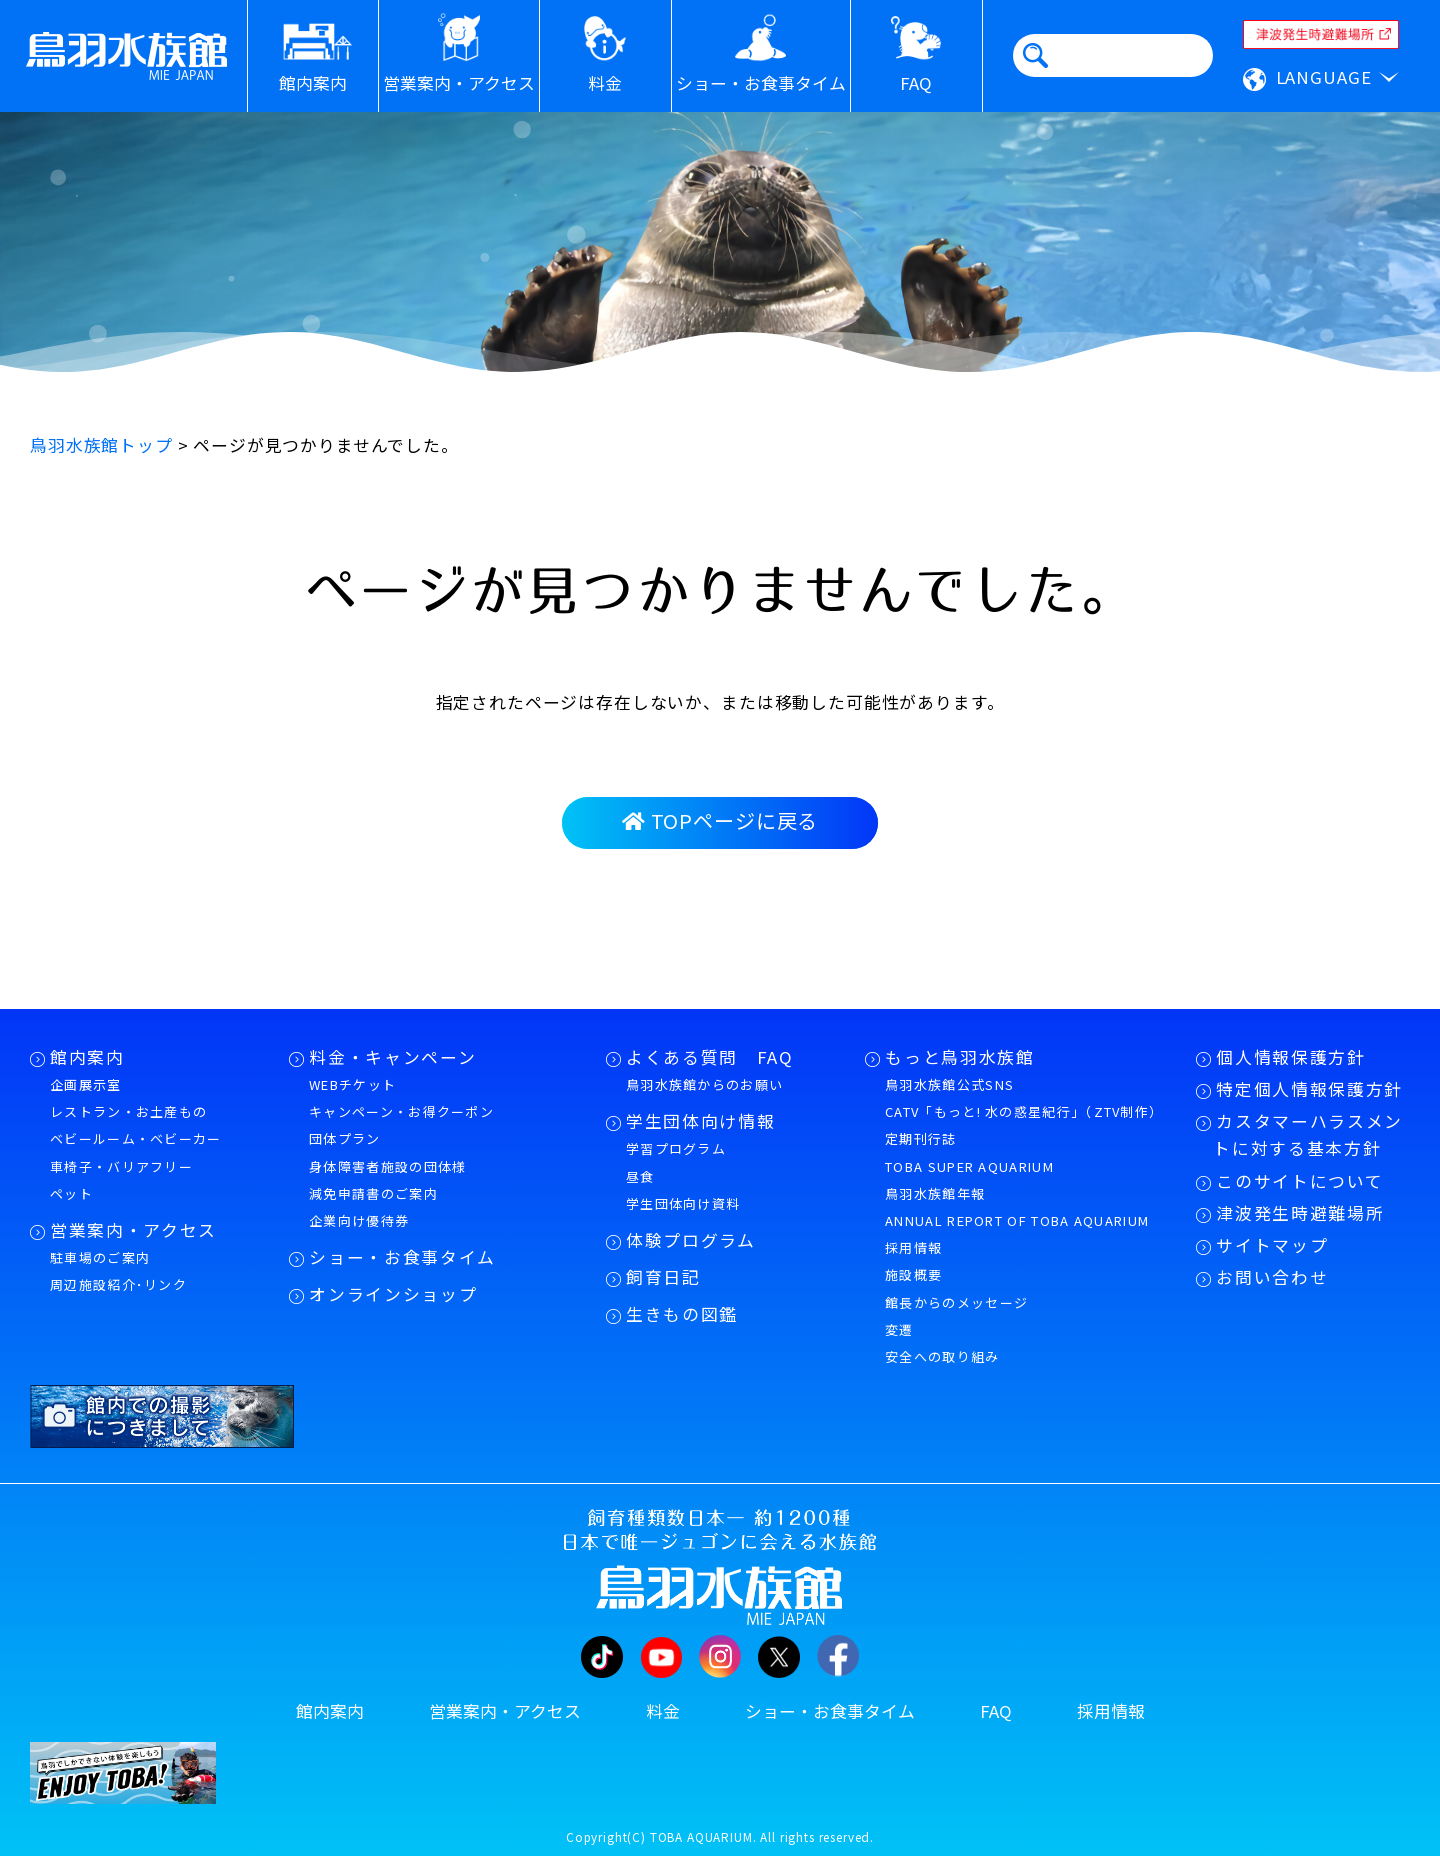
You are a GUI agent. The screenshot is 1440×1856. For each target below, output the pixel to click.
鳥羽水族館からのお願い (704, 1084)
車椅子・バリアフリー (121, 1166)
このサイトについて (1299, 1181)
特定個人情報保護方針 (1309, 1089)
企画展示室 (86, 1084)
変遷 (899, 1329)
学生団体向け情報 (700, 1121)
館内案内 (87, 1057)
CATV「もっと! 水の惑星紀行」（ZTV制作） (1024, 1111)
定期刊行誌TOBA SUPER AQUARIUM (969, 1152)
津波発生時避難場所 (1300, 1213)
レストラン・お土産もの (128, 1111)
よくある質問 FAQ (710, 1057)
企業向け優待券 (359, 1220)
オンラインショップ (393, 1294)
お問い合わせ (1272, 1277)
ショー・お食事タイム (402, 1257)
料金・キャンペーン (392, 1057)
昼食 (640, 1176)
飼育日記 (663, 1277)
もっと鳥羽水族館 (959, 1057)
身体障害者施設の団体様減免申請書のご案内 (387, 1180)
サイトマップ (1272, 1245)
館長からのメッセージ (956, 1302)
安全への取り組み (942, 1356)
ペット (71, 1193)
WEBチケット (352, 1084)
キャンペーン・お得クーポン (401, 1111)
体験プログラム (691, 1240)
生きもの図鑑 (682, 1314)
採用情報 (913, 1247)
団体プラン (345, 1138)
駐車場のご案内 (100, 1257)
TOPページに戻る (720, 820)
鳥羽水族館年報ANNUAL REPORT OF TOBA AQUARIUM (1017, 1207)
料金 (663, 1711)
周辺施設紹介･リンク (118, 1284)
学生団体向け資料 (683, 1203)
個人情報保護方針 (1290, 1057)
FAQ (996, 1711)
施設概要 (913, 1274)
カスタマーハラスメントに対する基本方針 (1308, 1134)
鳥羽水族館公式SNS (949, 1084)
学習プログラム (676, 1148)
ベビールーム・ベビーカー (136, 1138)
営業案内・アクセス (133, 1230)
